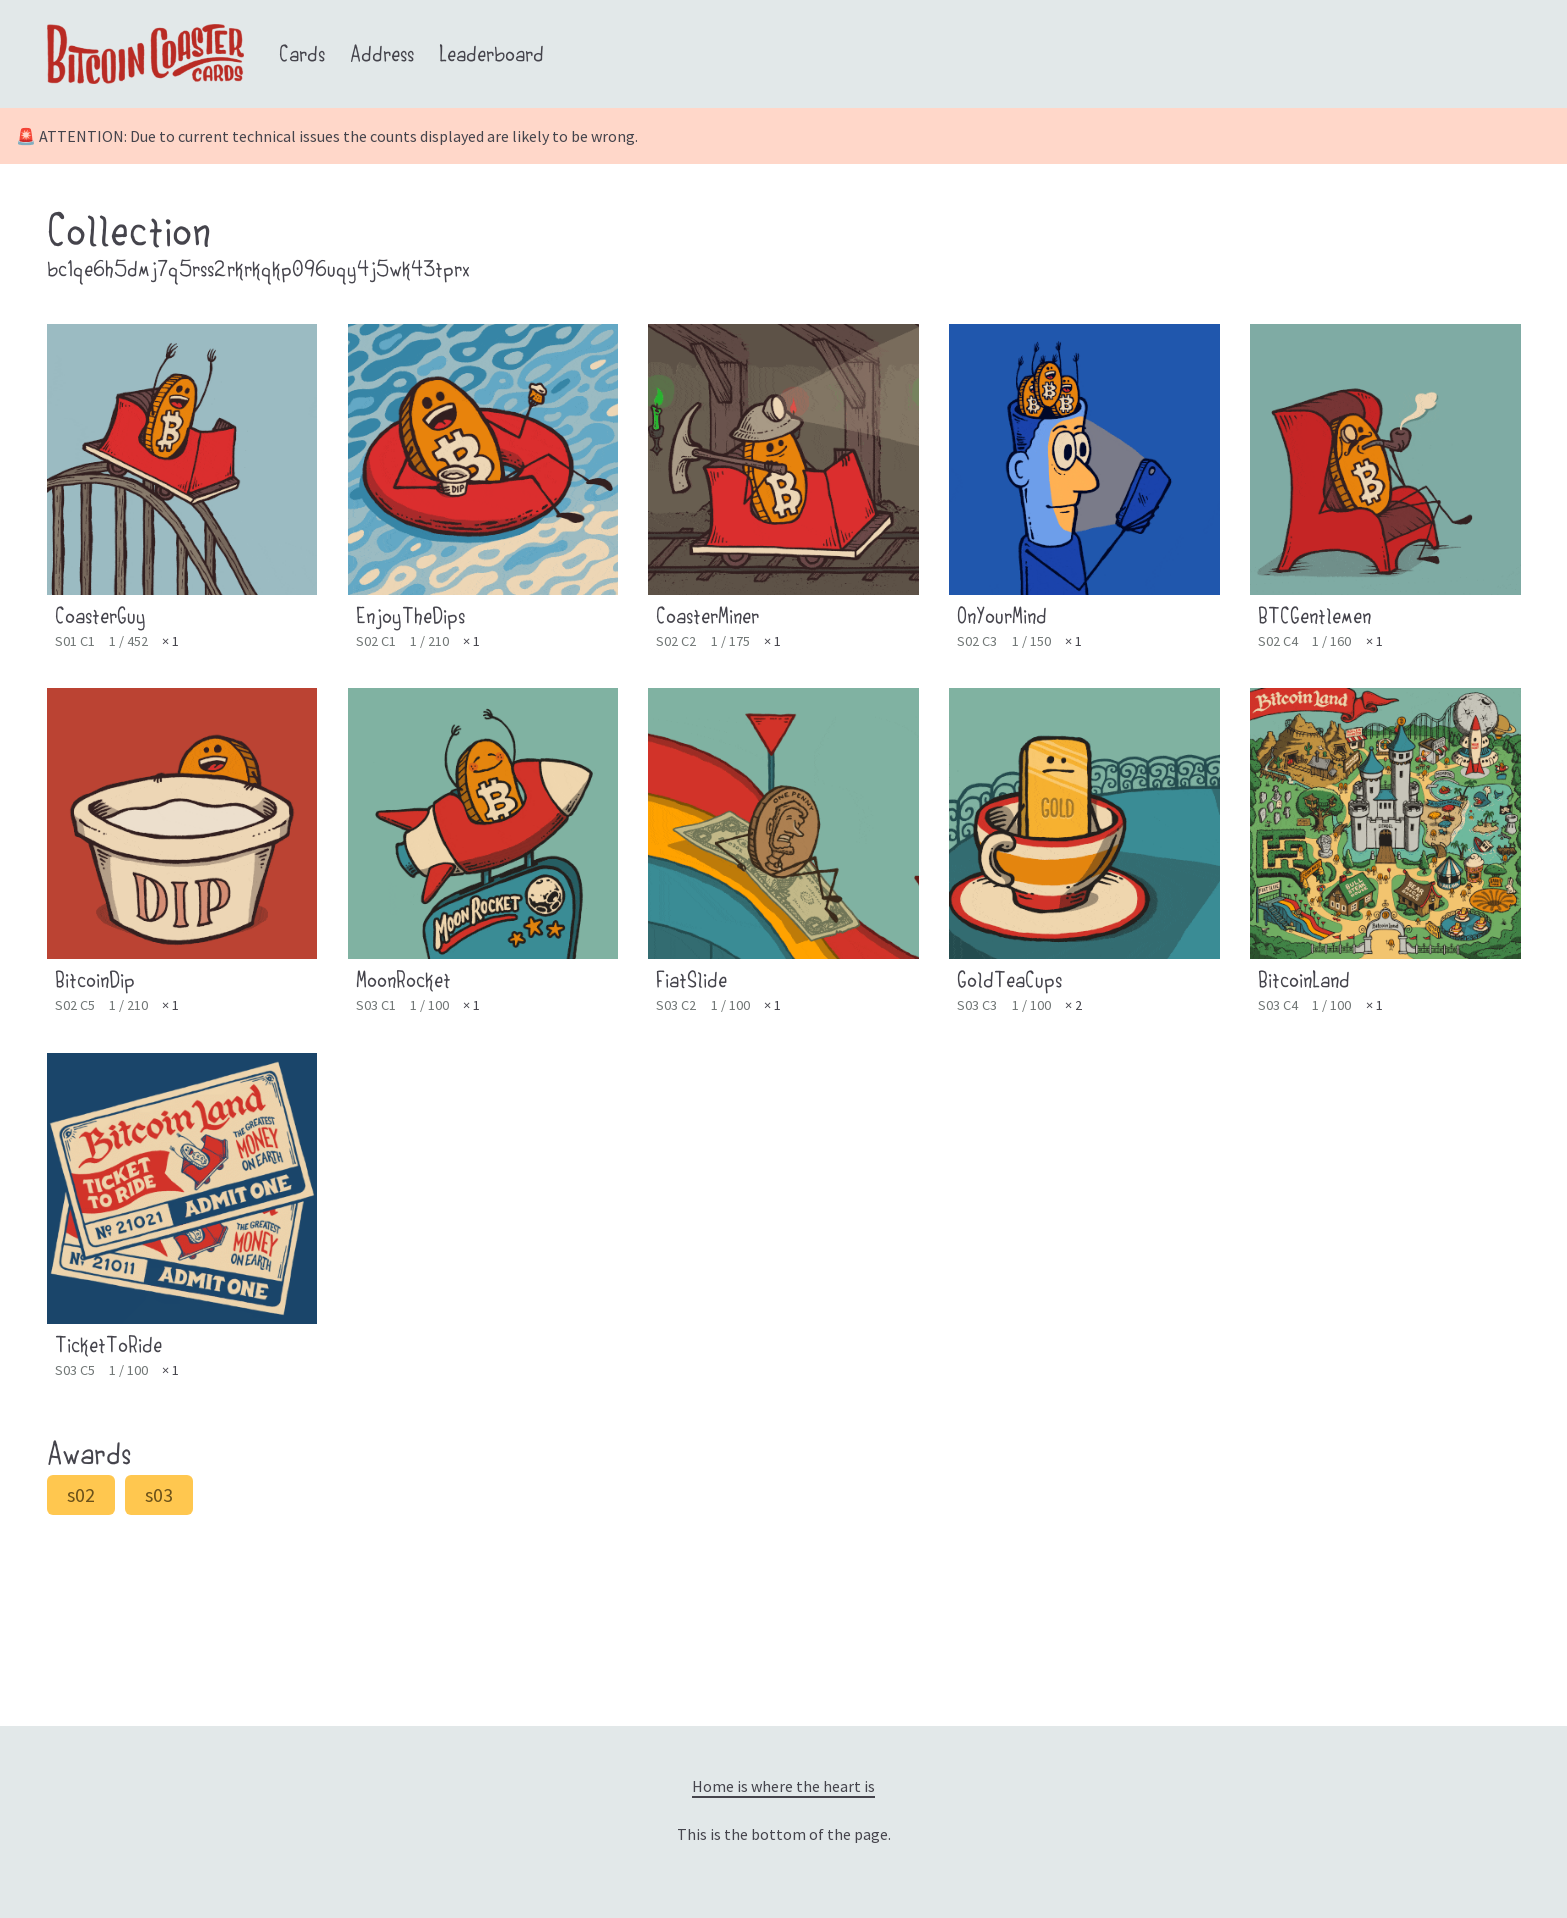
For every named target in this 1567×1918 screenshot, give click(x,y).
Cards (302, 56)
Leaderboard (491, 56)
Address (382, 56)
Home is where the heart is (783, 1786)
